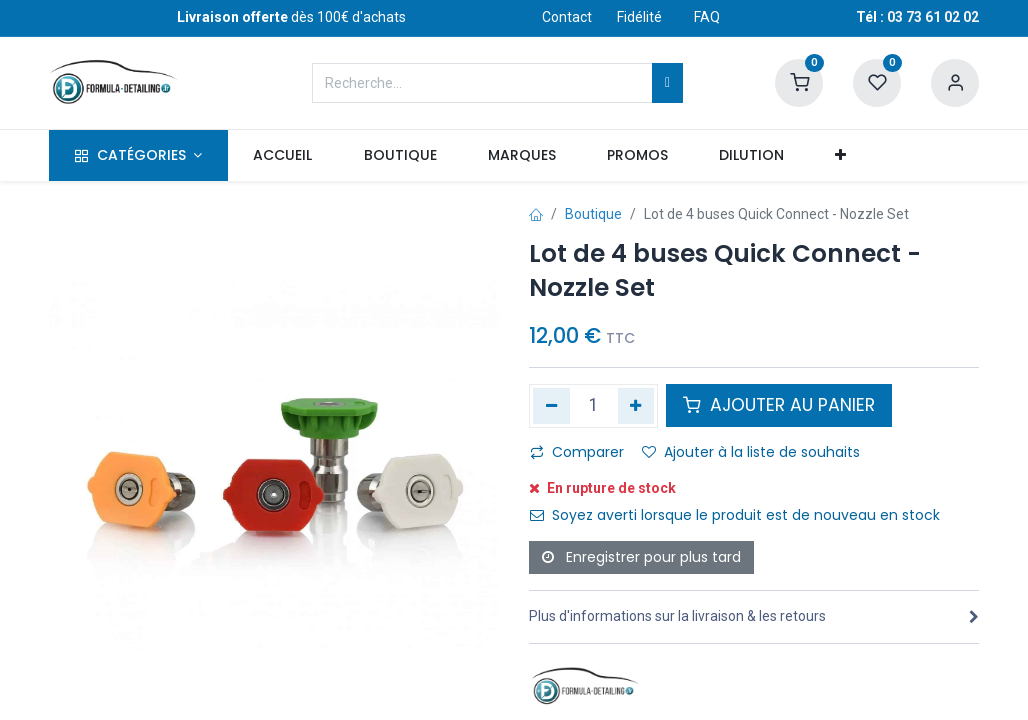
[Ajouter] (636, 406)
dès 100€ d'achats (291, 17)
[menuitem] (283, 156)
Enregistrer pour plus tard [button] (641, 557)
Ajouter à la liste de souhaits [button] (751, 452)
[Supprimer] (551, 406)
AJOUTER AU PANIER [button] (779, 405)
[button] (841, 156)
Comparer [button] (577, 452)
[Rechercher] (667, 83)
